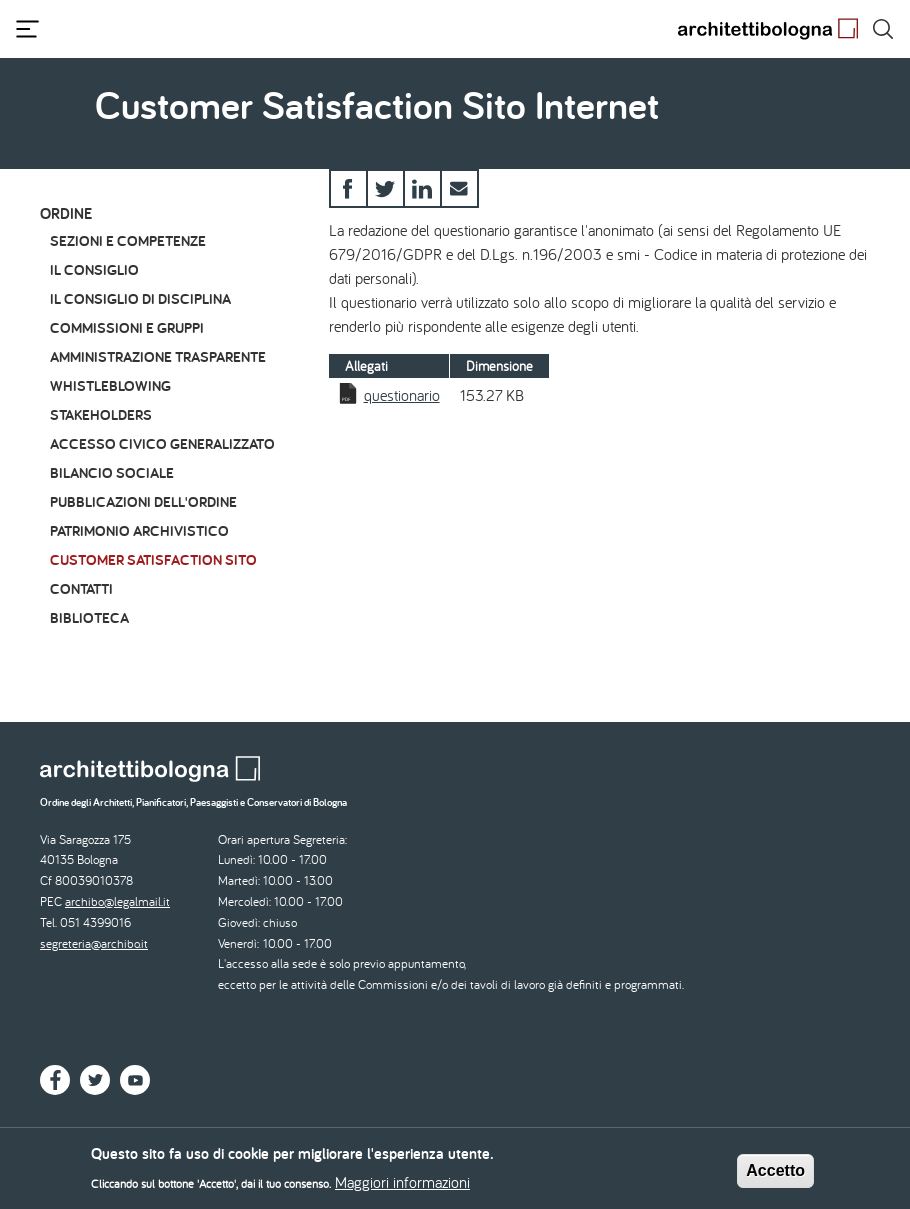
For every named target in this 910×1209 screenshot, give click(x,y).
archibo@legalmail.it (117, 901)
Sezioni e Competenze (128, 240)
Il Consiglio (94, 269)
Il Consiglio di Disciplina (140, 298)
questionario (402, 395)
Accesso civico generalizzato (162, 443)
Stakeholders (101, 414)
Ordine (66, 213)
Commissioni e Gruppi (127, 327)
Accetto (775, 1175)
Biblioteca (89, 617)
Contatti (81, 588)
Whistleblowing (110, 385)
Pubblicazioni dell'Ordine (143, 501)
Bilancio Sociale (112, 472)
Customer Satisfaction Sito (153, 559)
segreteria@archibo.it (94, 943)
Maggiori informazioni (402, 1188)
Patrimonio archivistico (139, 530)
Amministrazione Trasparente (158, 356)
